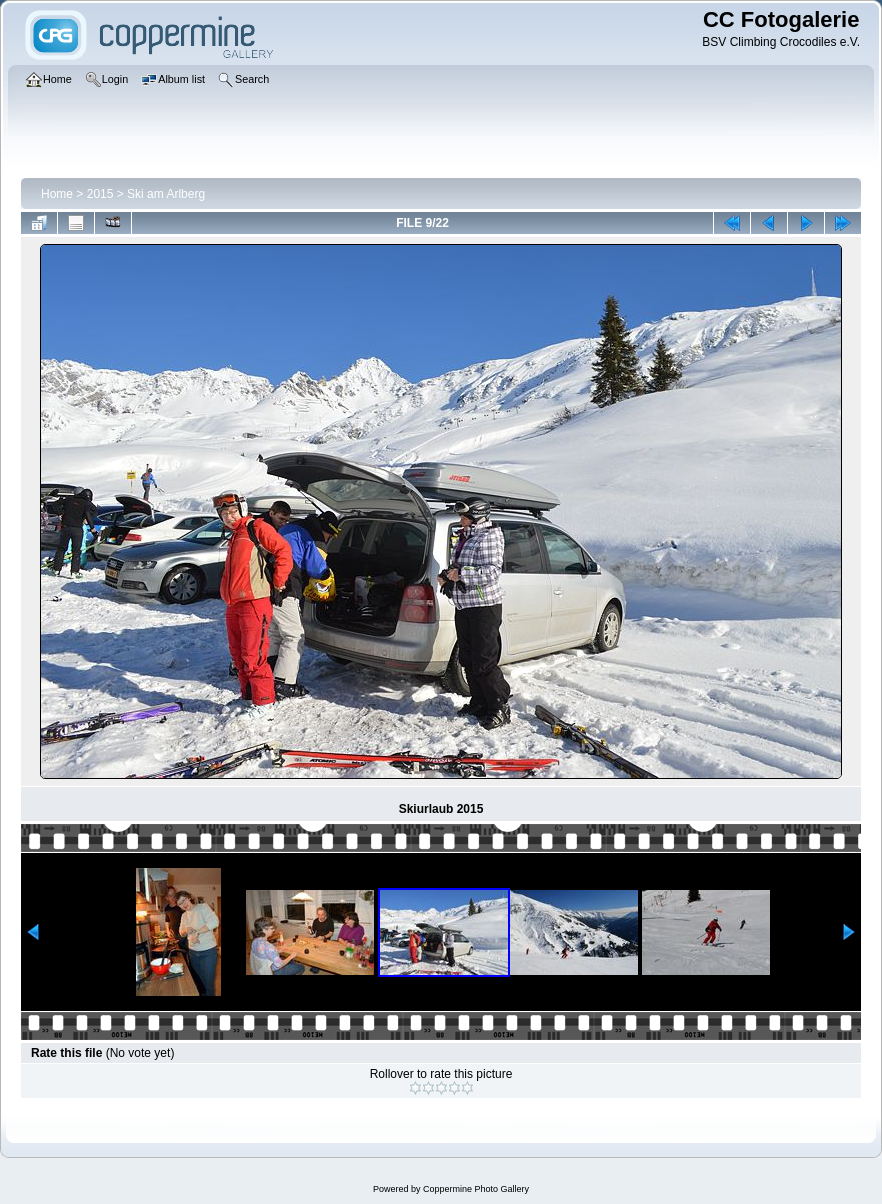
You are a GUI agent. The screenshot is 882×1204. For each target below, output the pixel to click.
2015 (100, 194)
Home (57, 194)
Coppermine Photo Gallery (476, 1189)
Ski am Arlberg (166, 194)
